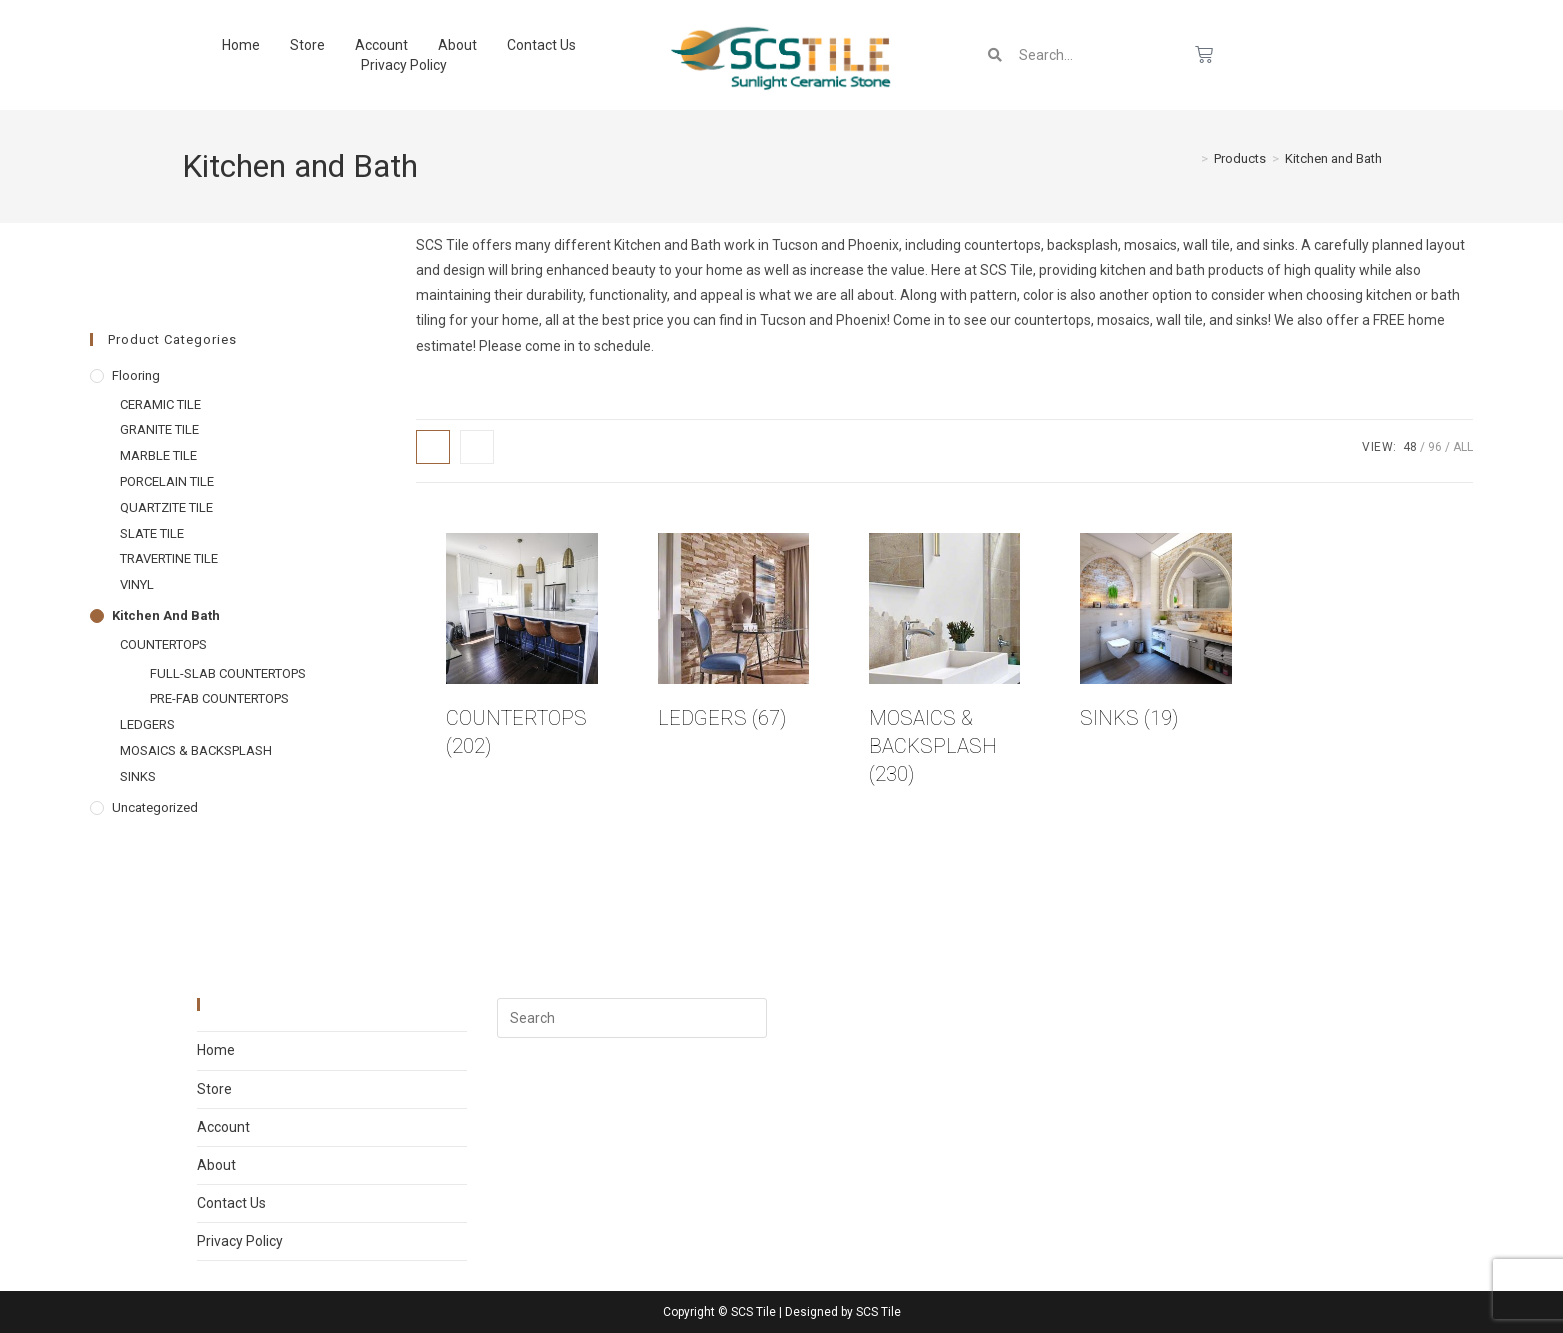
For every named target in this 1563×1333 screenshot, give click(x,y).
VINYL (137, 584)
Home (241, 45)
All (1463, 447)
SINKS (138, 776)
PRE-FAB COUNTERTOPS (219, 698)
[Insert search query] (632, 1018)
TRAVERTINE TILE (169, 558)
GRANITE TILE (159, 429)
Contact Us (541, 45)
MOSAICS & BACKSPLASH (196, 750)
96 (1435, 447)
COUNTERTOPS (163, 644)
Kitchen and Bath (1333, 158)
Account (381, 45)
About (457, 45)
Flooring (136, 375)
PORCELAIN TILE (167, 481)
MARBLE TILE (158, 455)
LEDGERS (147, 724)
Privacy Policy (404, 65)
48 (1410, 447)
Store (307, 45)
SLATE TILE (152, 533)
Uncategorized (155, 807)
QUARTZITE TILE (166, 507)
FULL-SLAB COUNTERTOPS (228, 673)
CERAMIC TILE (160, 404)
